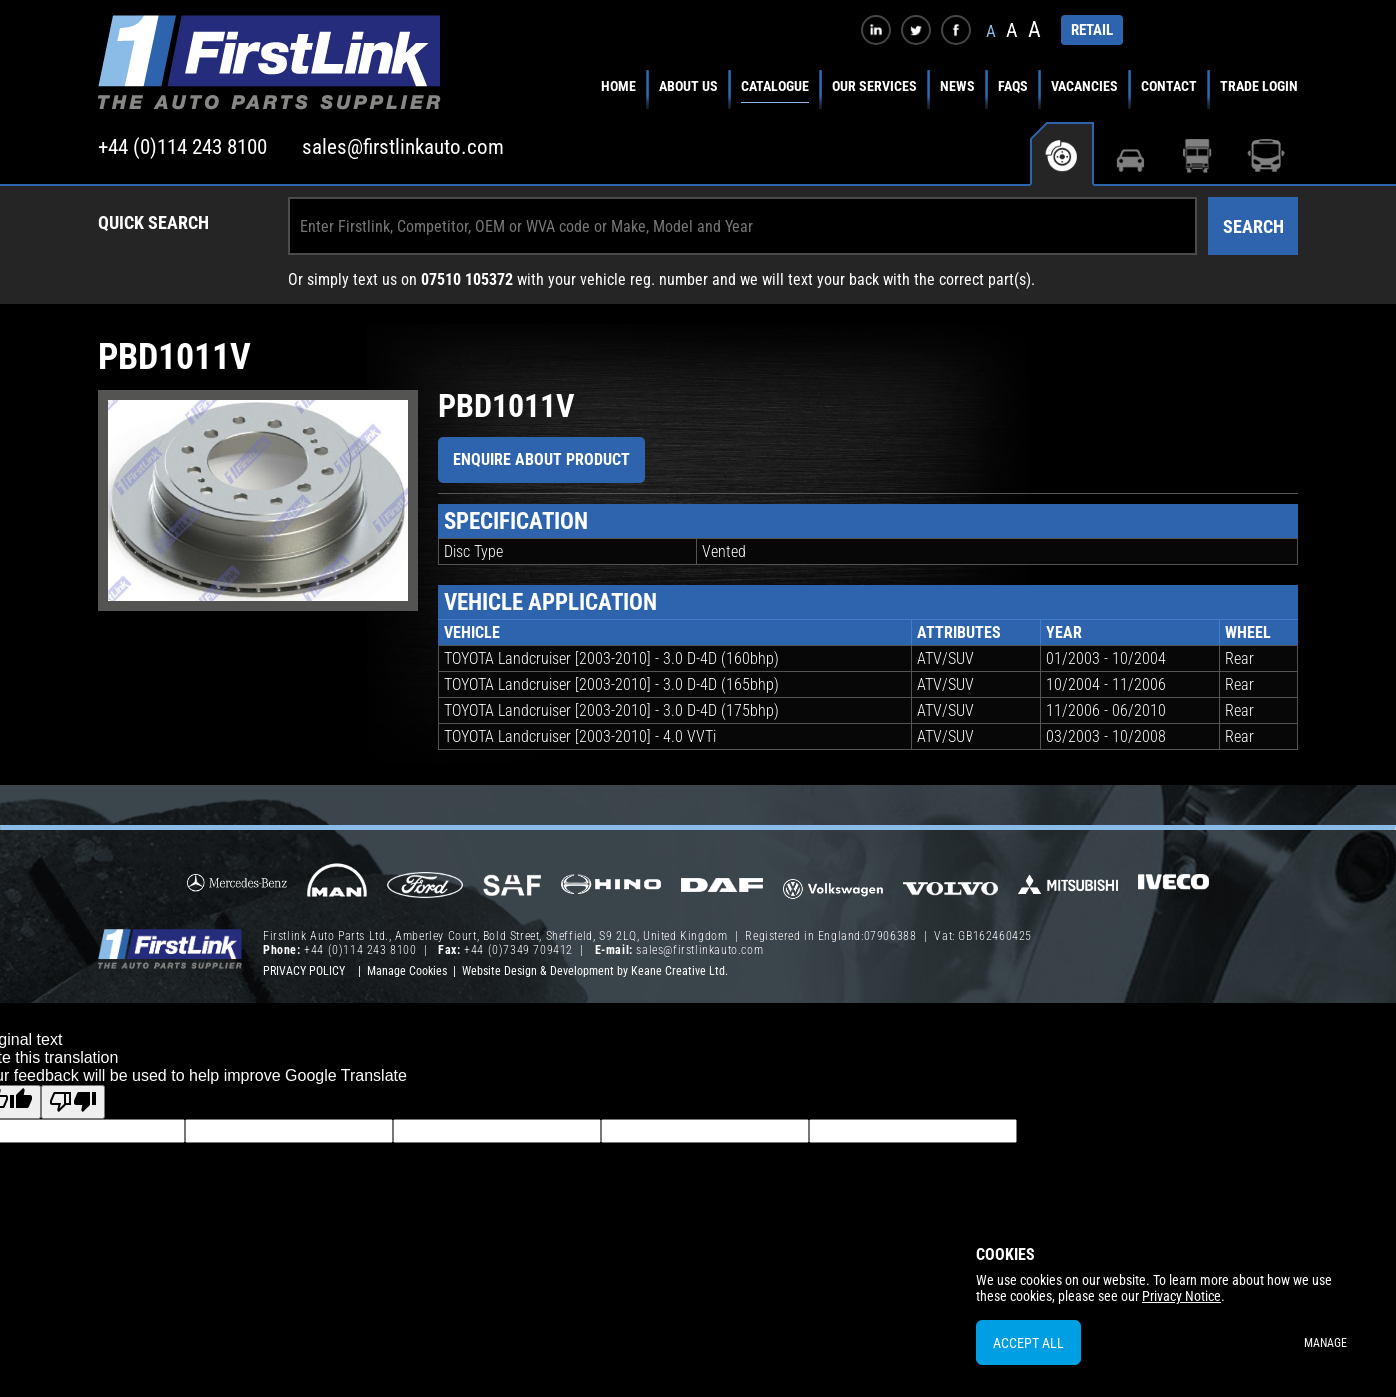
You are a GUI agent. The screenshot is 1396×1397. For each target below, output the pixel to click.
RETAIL (1092, 30)
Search (1253, 226)
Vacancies (1084, 86)
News (957, 86)
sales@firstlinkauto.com (403, 147)
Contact (1169, 86)
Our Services (874, 86)
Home (618, 86)
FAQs (1013, 86)
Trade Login (1259, 86)
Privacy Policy (304, 971)
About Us (688, 86)
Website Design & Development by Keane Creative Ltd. (595, 971)
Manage (1325, 1343)
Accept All (1028, 1343)
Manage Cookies (407, 971)
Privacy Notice (1181, 1296)
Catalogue (775, 86)
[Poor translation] (73, 1102)
